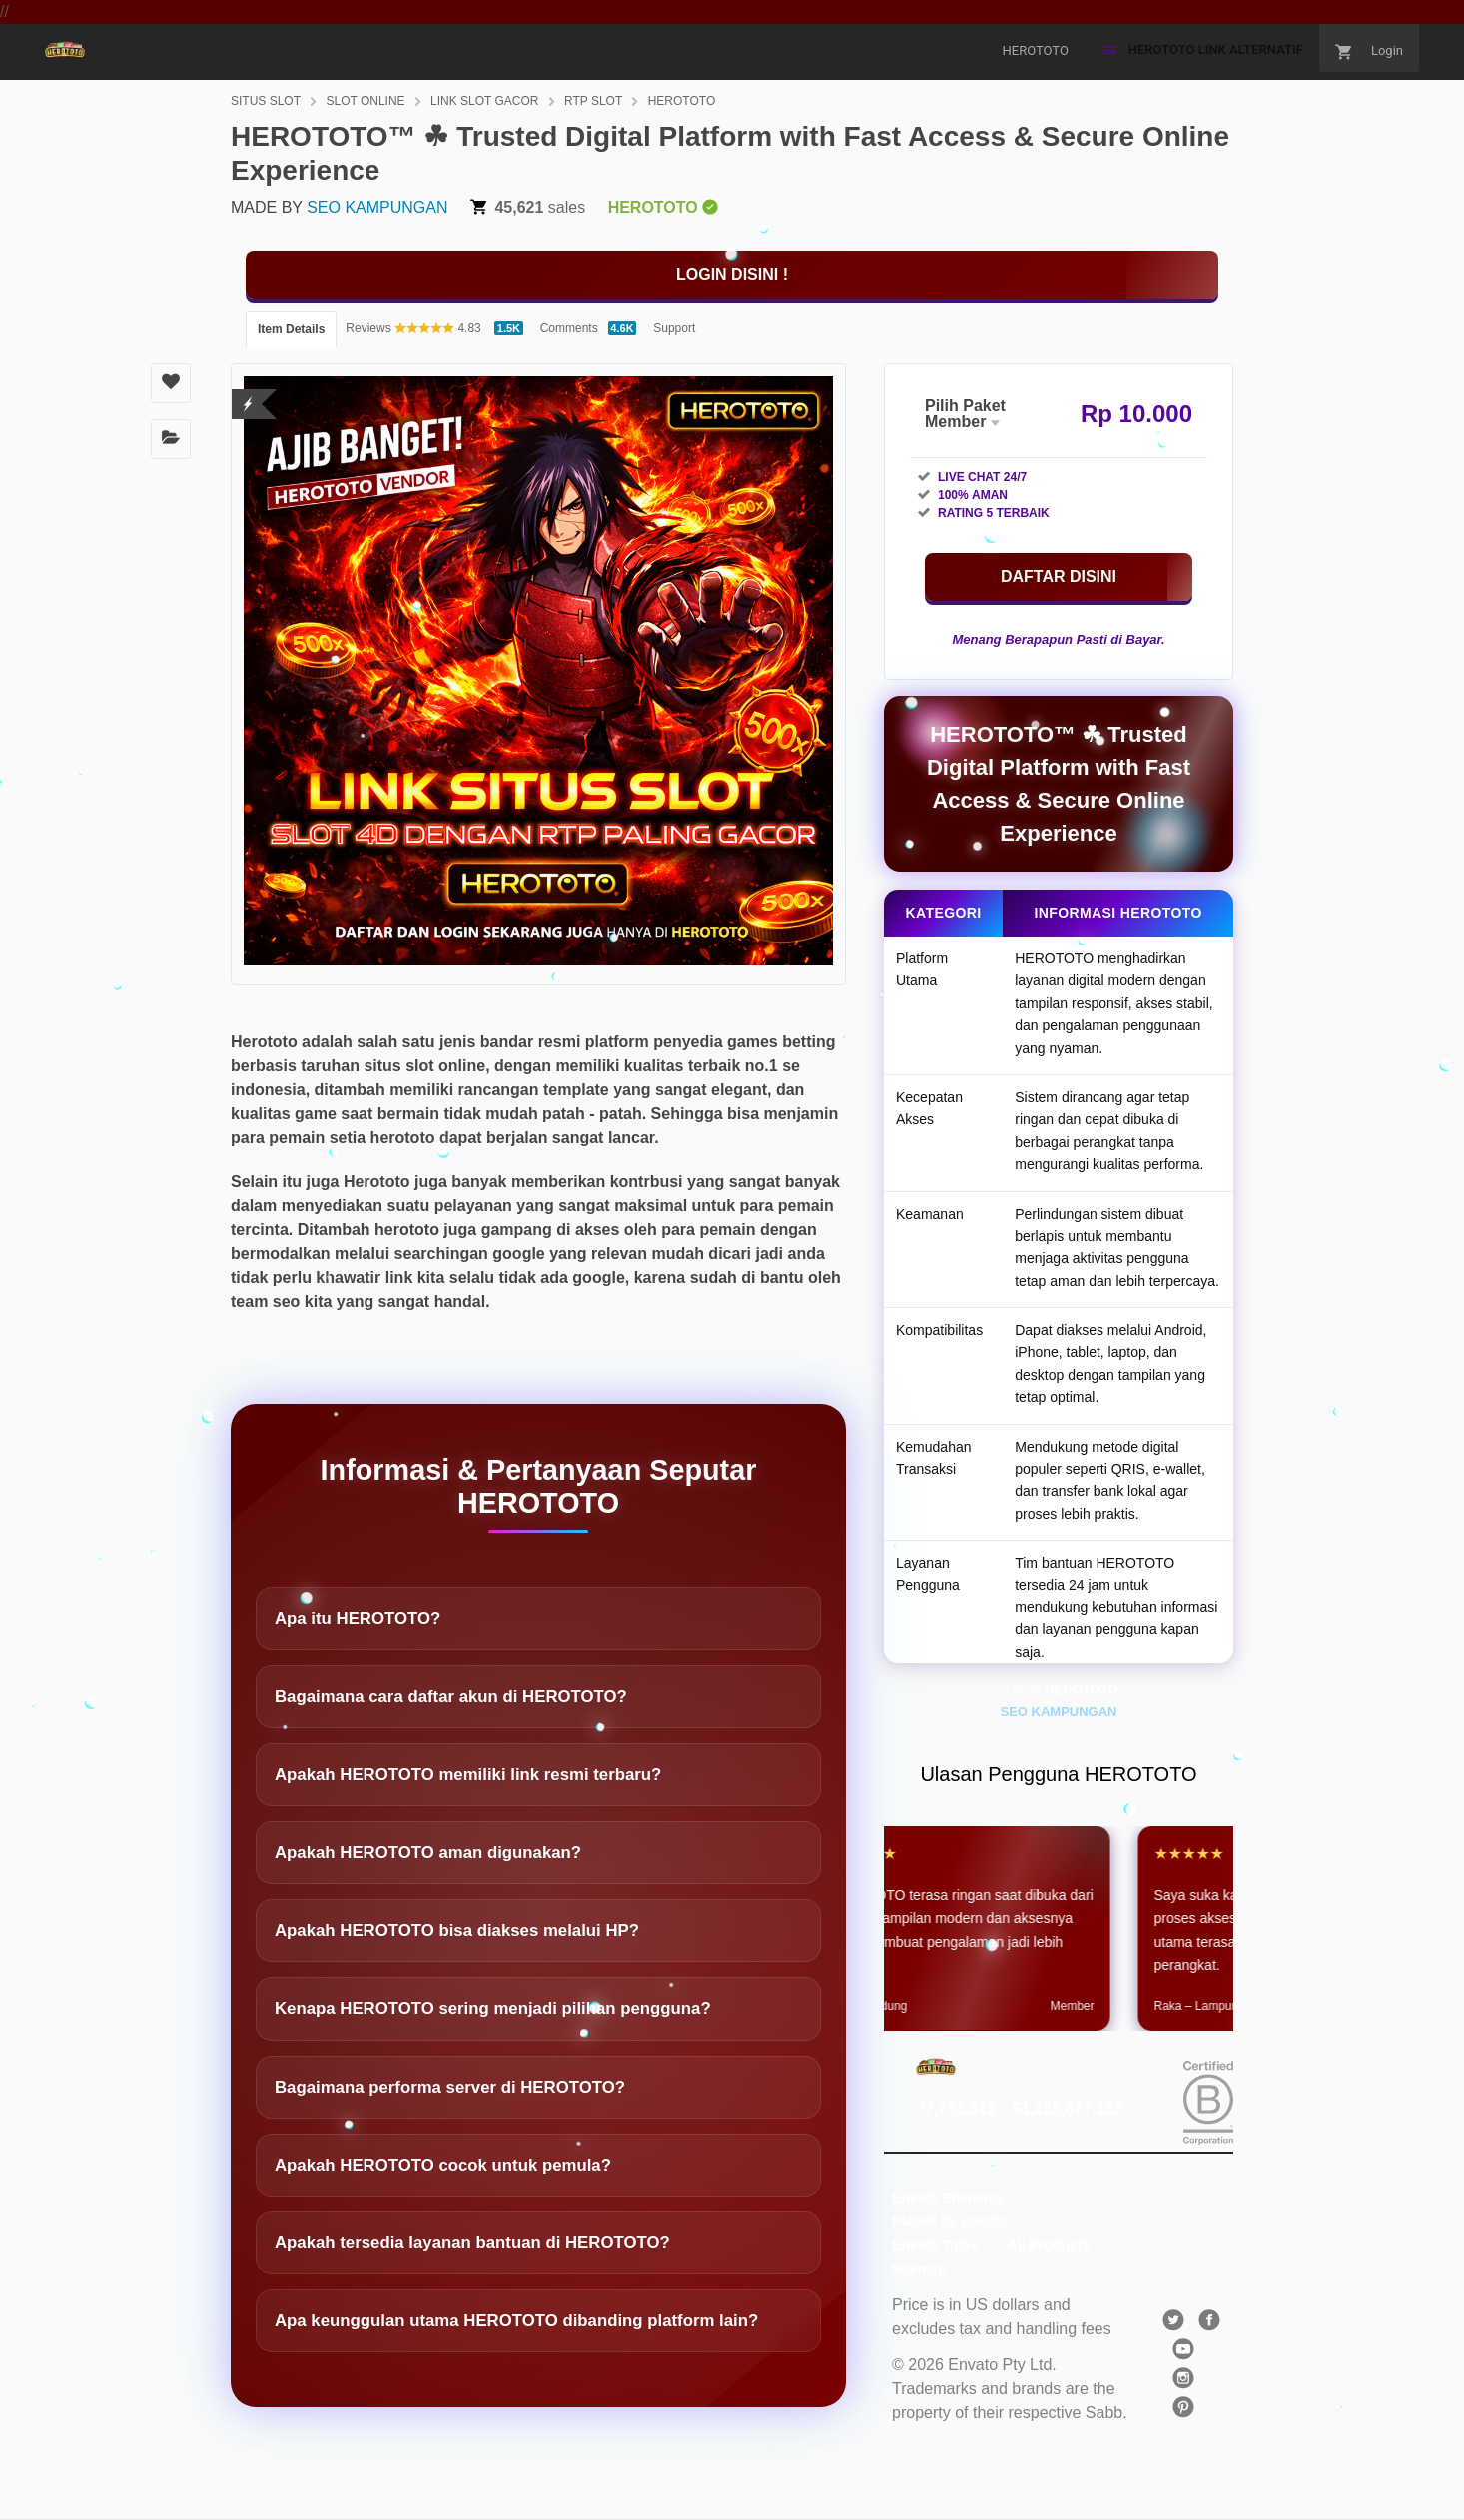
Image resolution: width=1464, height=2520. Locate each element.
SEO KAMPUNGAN (377, 207)
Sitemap (919, 2269)
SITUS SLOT (266, 101)
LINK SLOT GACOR (484, 101)
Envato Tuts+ (935, 2245)
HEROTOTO (682, 101)
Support (674, 328)
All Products (1049, 2245)
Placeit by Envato (950, 2221)
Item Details (291, 329)
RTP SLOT (593, 101)
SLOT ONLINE (365, 101)
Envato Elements (948, 2197)
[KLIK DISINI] (732, 275)
